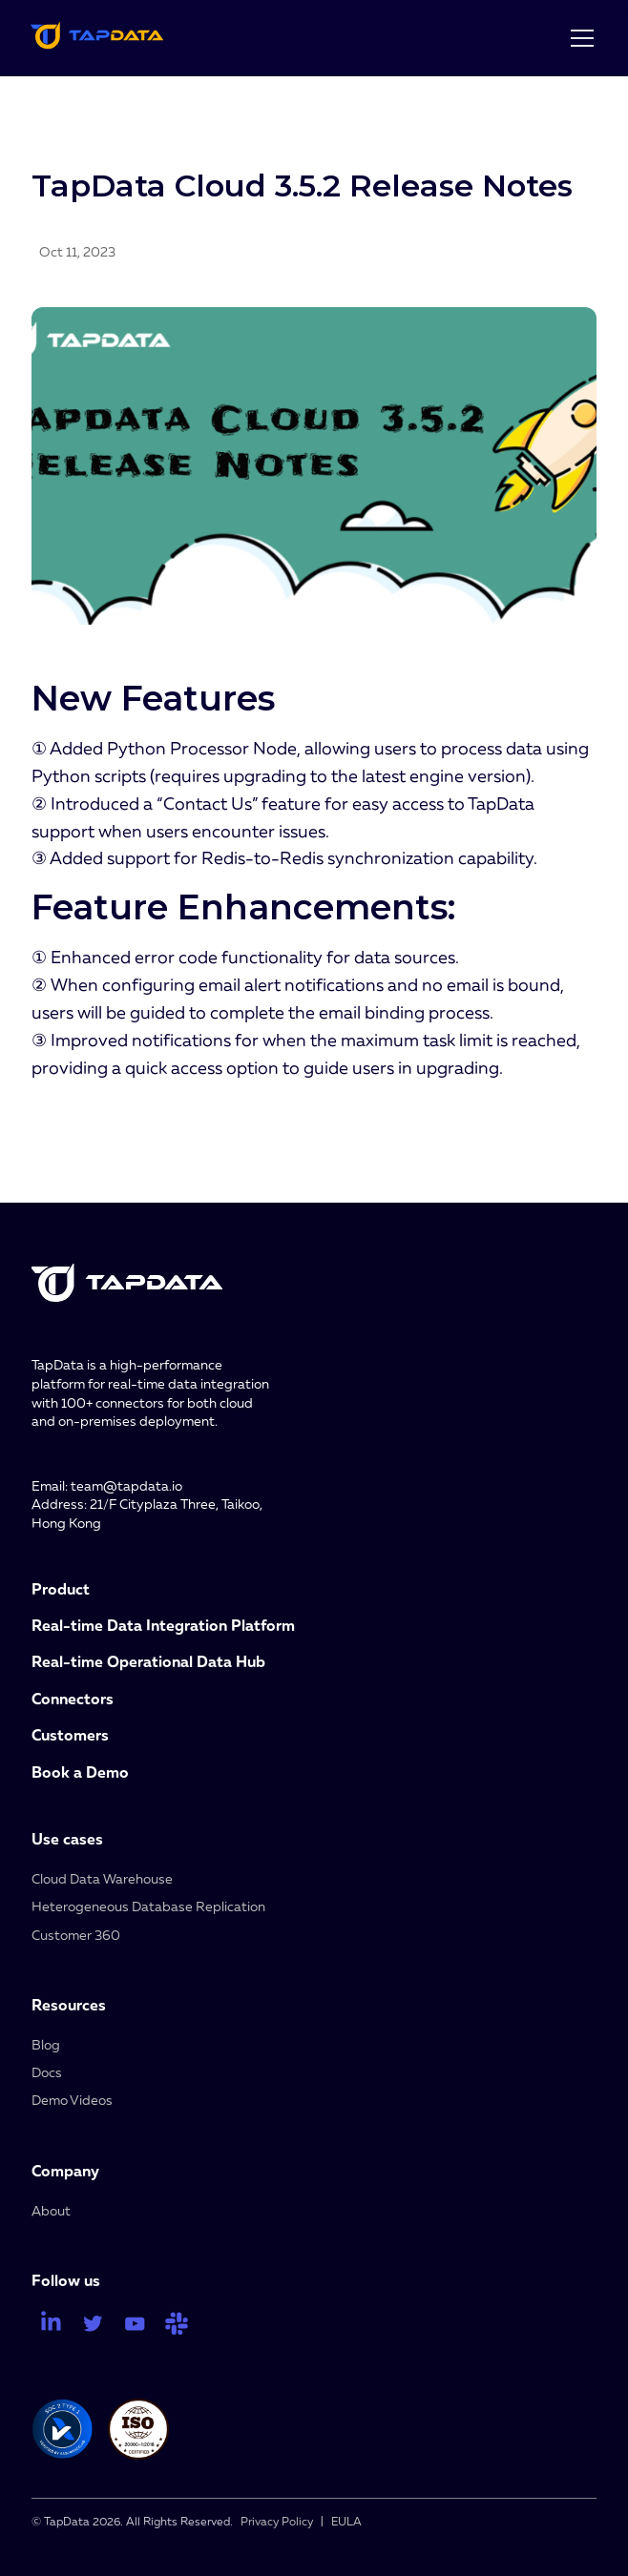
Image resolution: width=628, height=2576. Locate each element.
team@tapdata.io (126, 1485)
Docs (46, 2072)
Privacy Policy (277, 2521)
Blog (45, 2044)
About (51, 2210)
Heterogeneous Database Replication (148, 1906)
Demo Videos (72, 2100)
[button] (578, 38)
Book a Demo (80, 1772)
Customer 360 (75, 1935)
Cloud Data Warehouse (102, 1878)
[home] (97, 38)
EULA (346, 2521)
